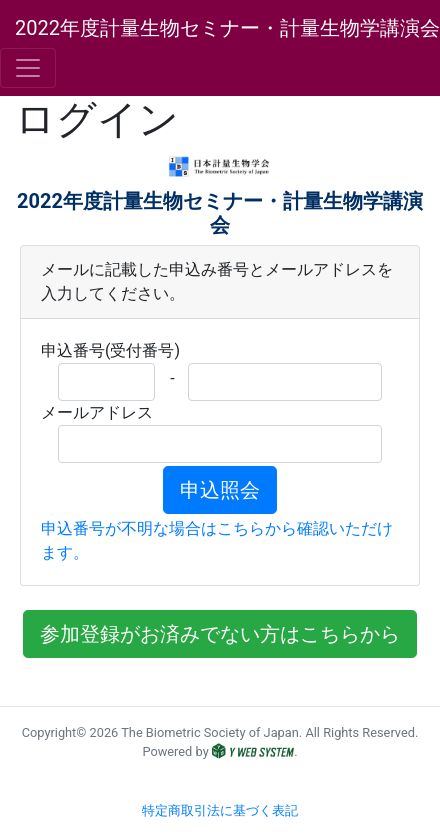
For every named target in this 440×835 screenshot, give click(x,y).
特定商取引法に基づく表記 (220, 810)
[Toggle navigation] (28, 68)
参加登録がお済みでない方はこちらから (220, 634)
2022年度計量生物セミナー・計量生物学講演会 (227, 28)
